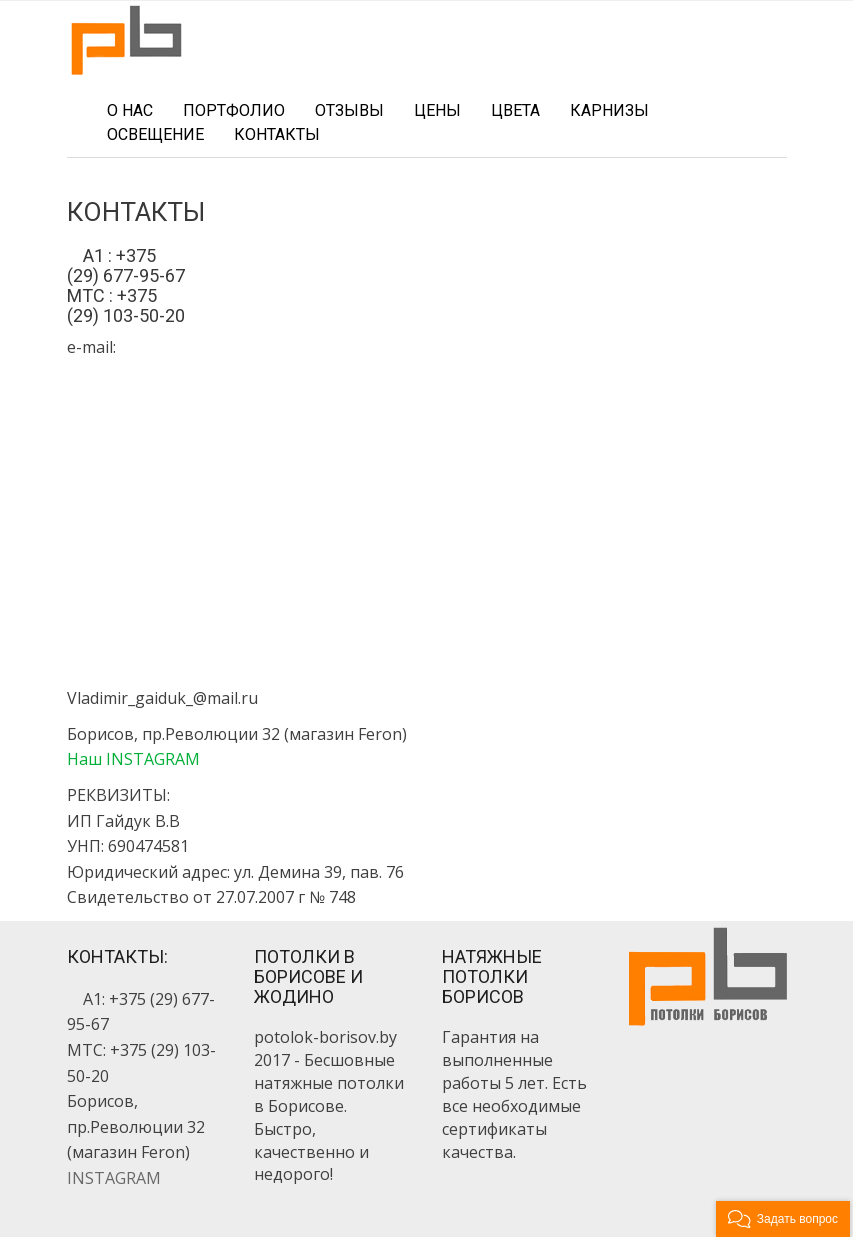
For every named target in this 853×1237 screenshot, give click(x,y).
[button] (783, 1219)
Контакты (277, 134)
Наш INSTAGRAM (133, 759)
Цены (437, 110)
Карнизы (609, 110)
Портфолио (234, 110)
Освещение (155, 134)
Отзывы (349, 110)
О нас (130, 110)
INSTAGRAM (114, 1178)
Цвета (515, 110)
